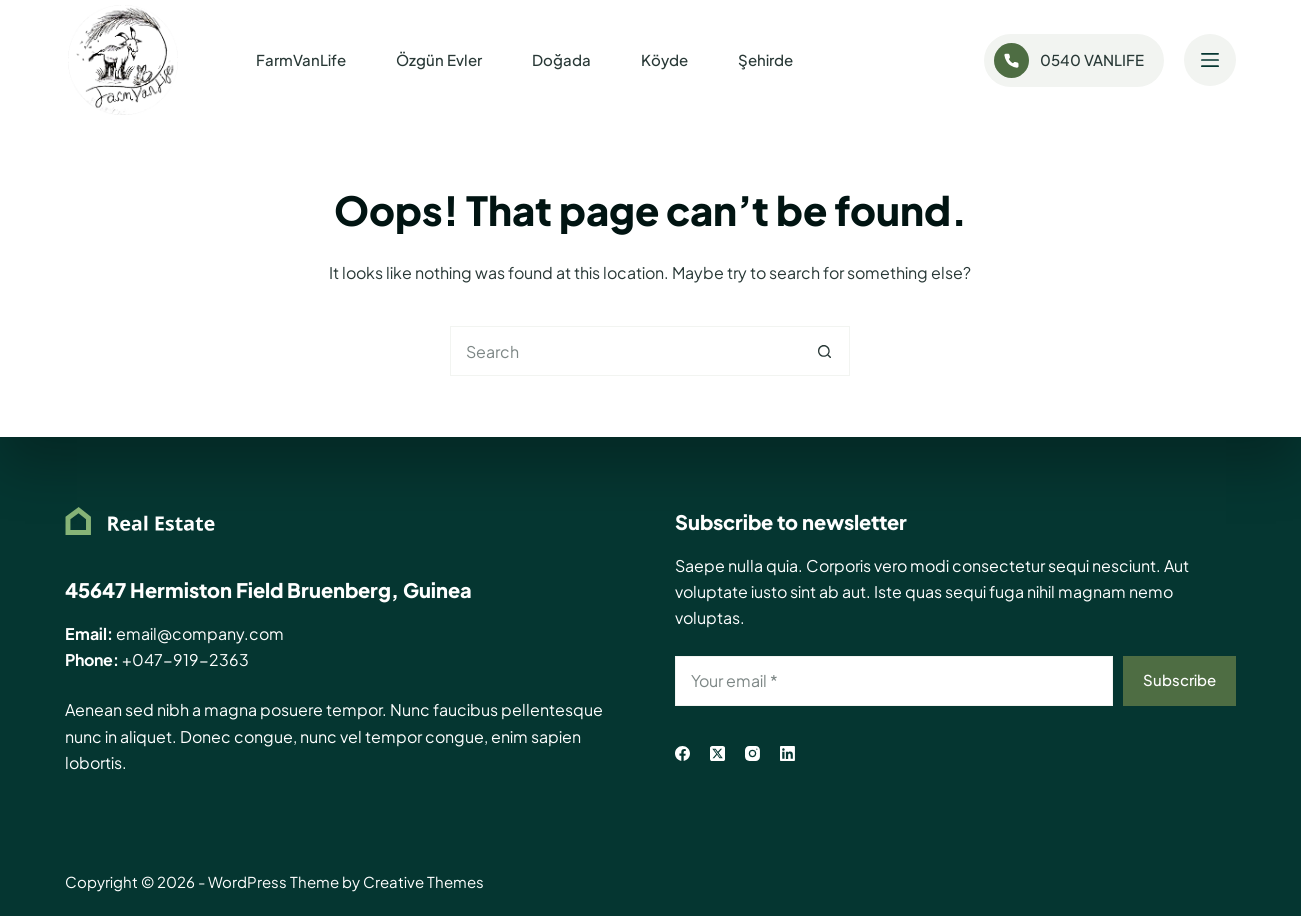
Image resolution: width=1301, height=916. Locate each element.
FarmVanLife (301, 59)
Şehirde (765, 59)
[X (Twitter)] (717, 753)
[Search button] (825, 351)
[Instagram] (752, 753)
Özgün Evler (439, 59)
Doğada (561, 59)
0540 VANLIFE (1069, 60)
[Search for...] (625, 351)
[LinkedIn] (787, 753)
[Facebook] (682, 753)
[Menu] (1210, 60)
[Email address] (893, 681)
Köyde (664, 59)
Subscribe (1179, 679)
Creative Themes (423, 881)
